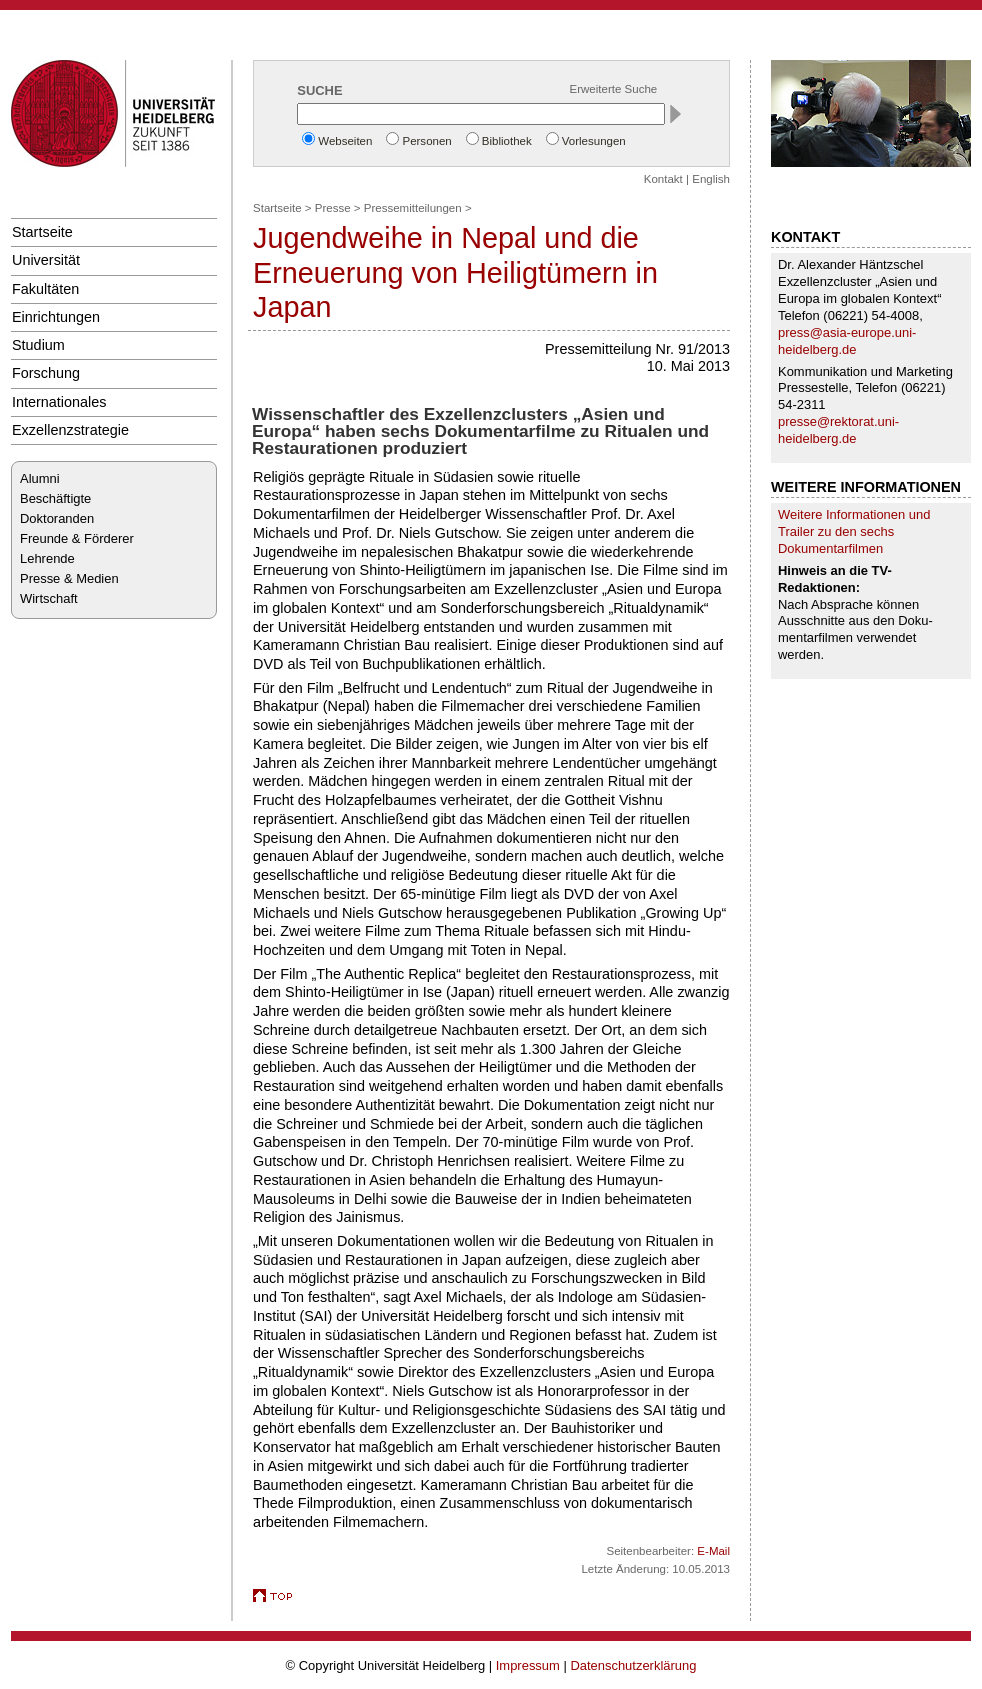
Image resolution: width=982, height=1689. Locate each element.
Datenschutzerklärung (633, 1665)
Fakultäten (45, 289)
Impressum (528, 1665)
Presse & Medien (69, 578)
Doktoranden (57, 518)
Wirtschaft (49, 598)
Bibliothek (507, 141)
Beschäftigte (55, 498)
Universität (46, 260)
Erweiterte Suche (614, 89)
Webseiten (345, 141)
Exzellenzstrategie (70, 430)
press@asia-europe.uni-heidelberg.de (847, 341)
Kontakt (663, 179)
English (711, 179)
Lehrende (47, 558)
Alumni (40, 478)
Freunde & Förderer (77, 538)
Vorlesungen (594, 141)
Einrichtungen (56, 317)
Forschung (46, 373)
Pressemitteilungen (413, 208)
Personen (426, 141)
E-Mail (713, 1551)
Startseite (42, 232)
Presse (333, 208)
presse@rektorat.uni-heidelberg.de (838, 430)
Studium (38, 345)
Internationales (59, 402)
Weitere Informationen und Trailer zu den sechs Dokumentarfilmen (854, 531)
